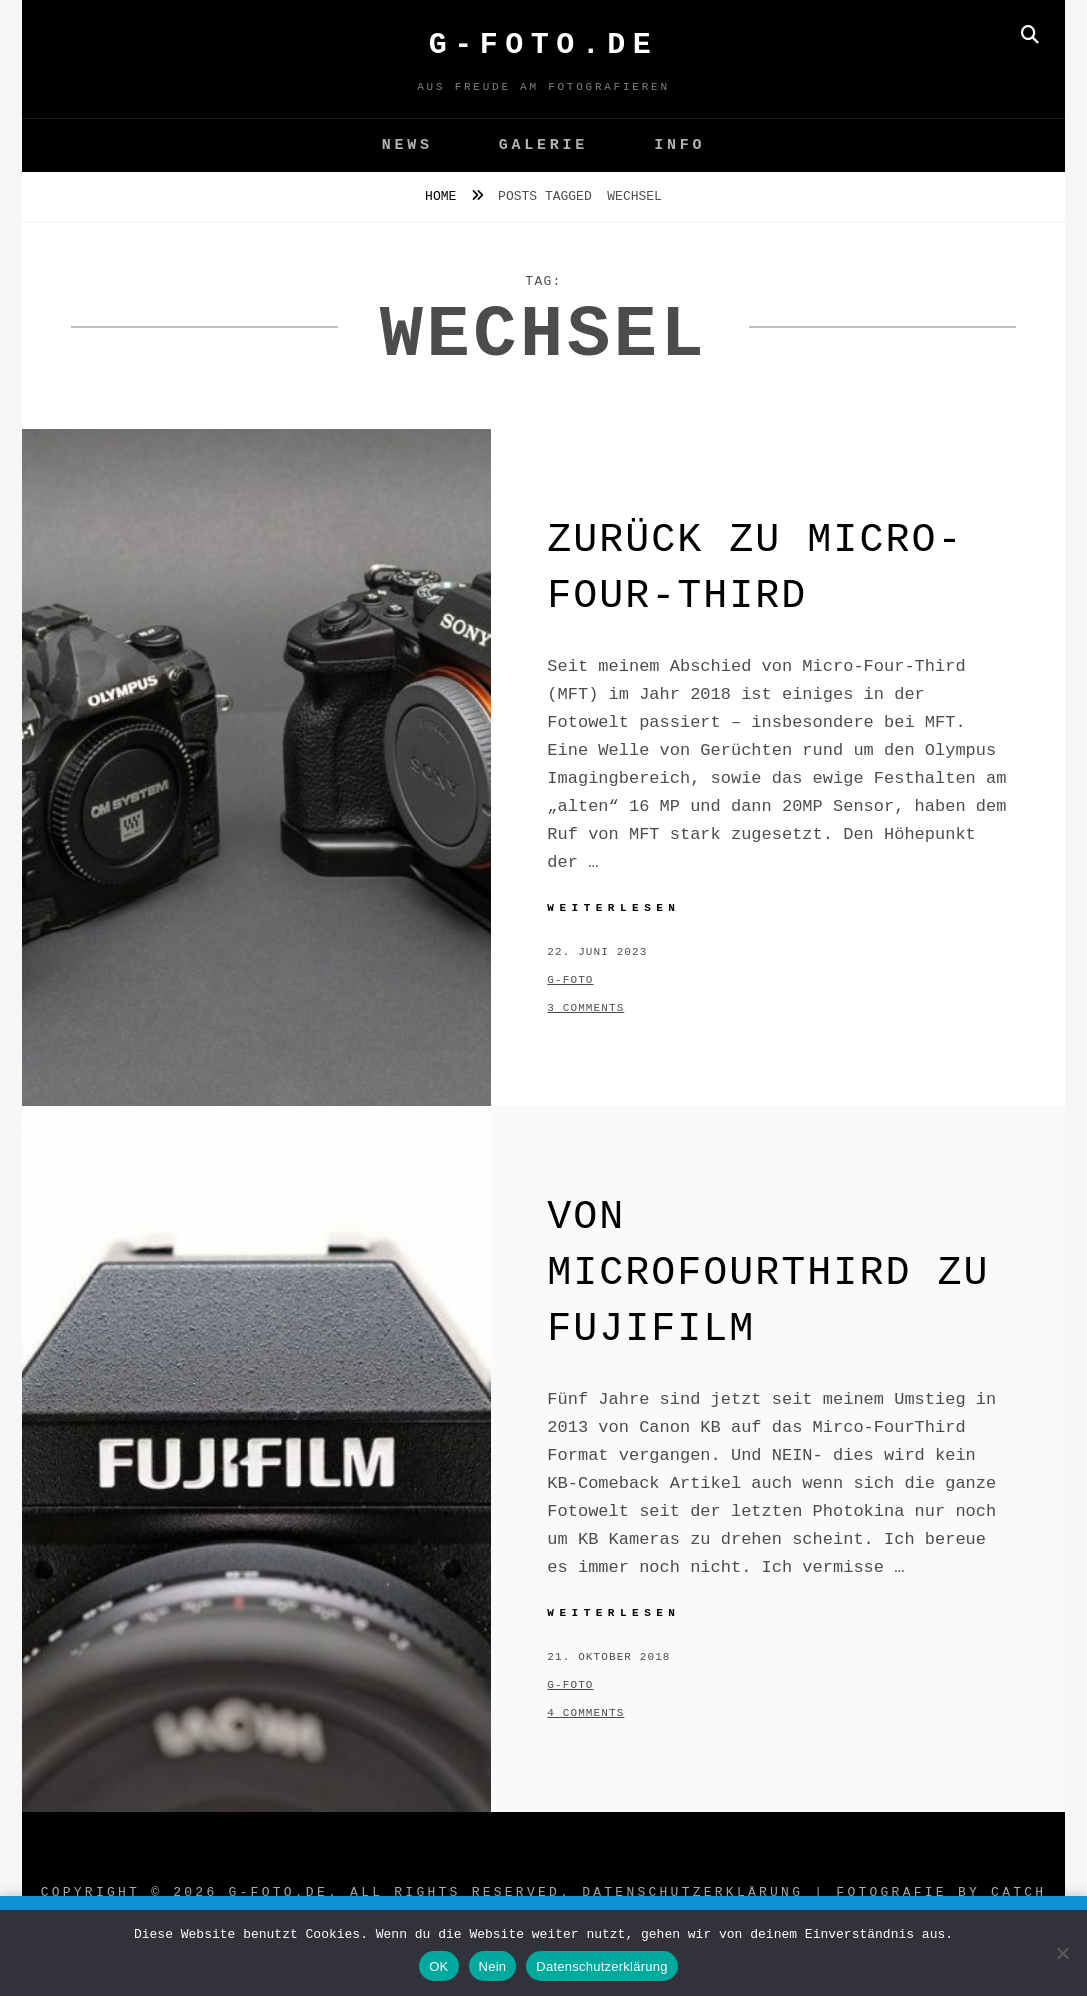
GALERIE (543, 145)
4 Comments (585, 1713)
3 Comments (585, 1008)
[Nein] (1062, 1953)
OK (438, 1966)
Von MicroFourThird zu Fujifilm (768, 1273)
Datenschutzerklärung (692, 1892)
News (407, 145)
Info (679, 145)
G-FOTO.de (544, 45)
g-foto (570, 980)
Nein (493, 1966)
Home (444, 196)
